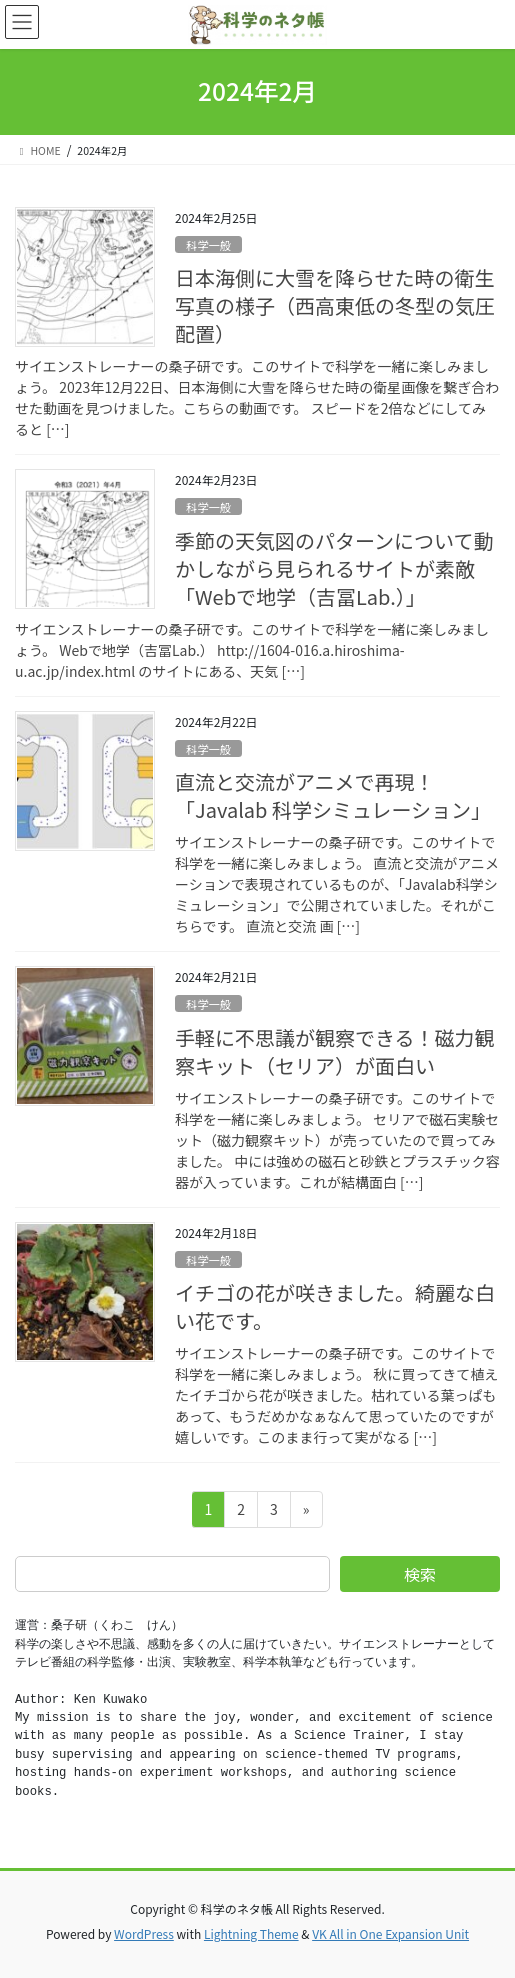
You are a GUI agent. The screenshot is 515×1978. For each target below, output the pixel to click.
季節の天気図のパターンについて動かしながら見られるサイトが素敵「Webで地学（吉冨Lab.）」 (334, 568)
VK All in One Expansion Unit (390, 1933)
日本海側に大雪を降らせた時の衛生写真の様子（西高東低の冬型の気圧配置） (335, 305)
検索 (420, 1574)
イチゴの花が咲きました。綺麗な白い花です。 (335, 1306)
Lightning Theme (251, 1933)
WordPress (144, 1933)
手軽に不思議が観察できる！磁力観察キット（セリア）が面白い (335, 1051)
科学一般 (208, 245)
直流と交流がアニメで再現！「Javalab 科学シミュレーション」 (333, 795)
